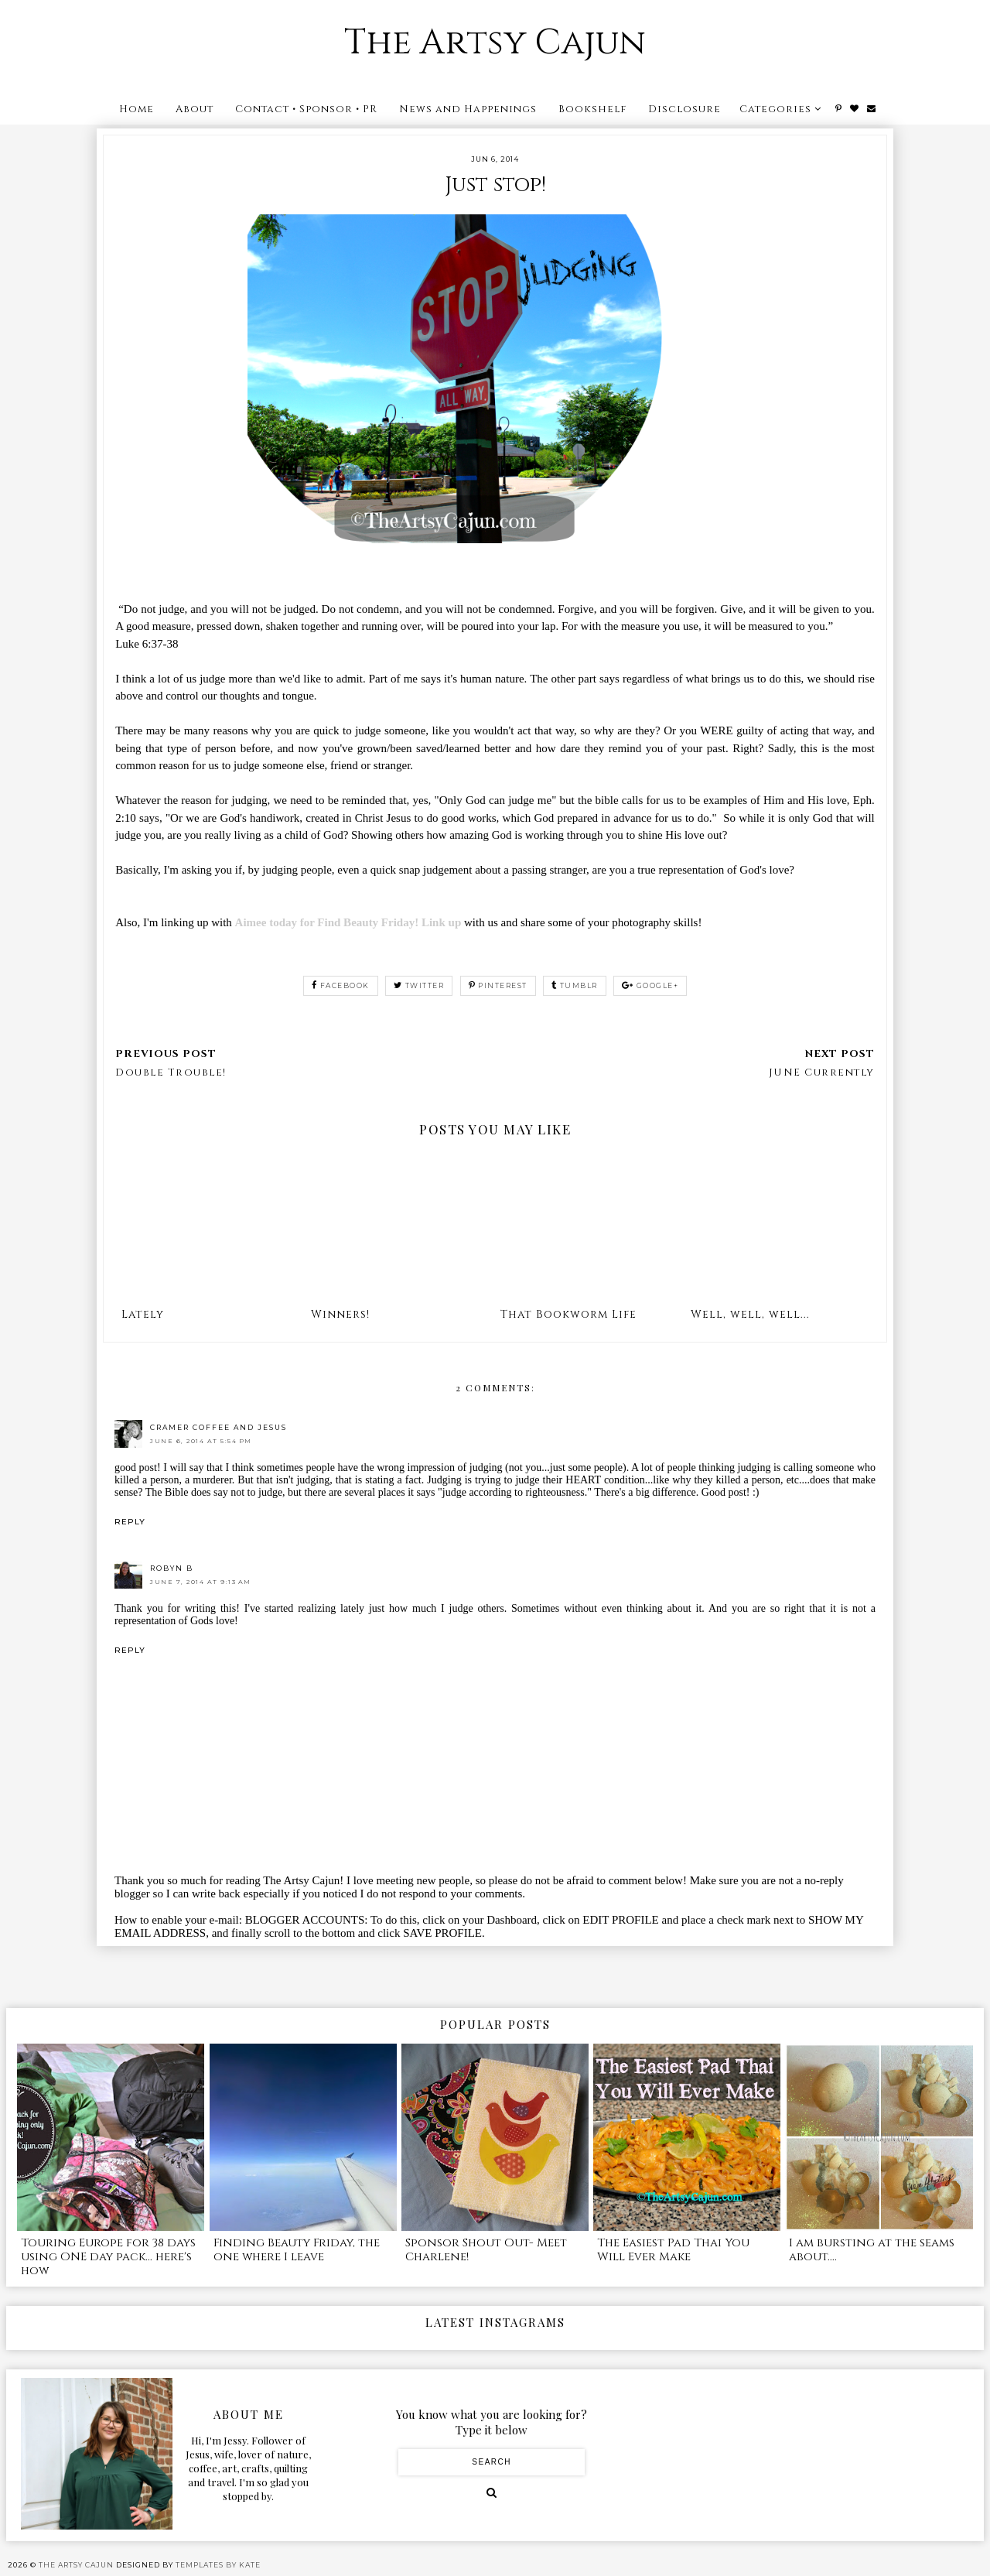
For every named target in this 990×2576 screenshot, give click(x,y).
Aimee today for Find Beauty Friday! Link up (349, 922)
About (194, 109)
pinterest (498, 985)
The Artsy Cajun (495, 43)
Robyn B (171, 1568)
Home (136, 109)
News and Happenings (468, 109)
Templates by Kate (218, 2565)
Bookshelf (592, 109)
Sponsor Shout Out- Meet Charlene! (486, 2250)
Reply (129, 1522)
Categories (775, 109)
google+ (650, 985)
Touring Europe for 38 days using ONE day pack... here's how (108, 2257)
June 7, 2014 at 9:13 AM (200, 1582)
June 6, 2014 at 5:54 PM (201, 1441)
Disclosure (684, 109)
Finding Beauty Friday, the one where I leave (296, 2250)
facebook (341, 985)
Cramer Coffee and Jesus (218, 1427)
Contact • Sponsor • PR (306, 109)
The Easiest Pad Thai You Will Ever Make (673, 2250)
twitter (419, 985)
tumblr (574, 985)
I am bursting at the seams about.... (871, 2250)
